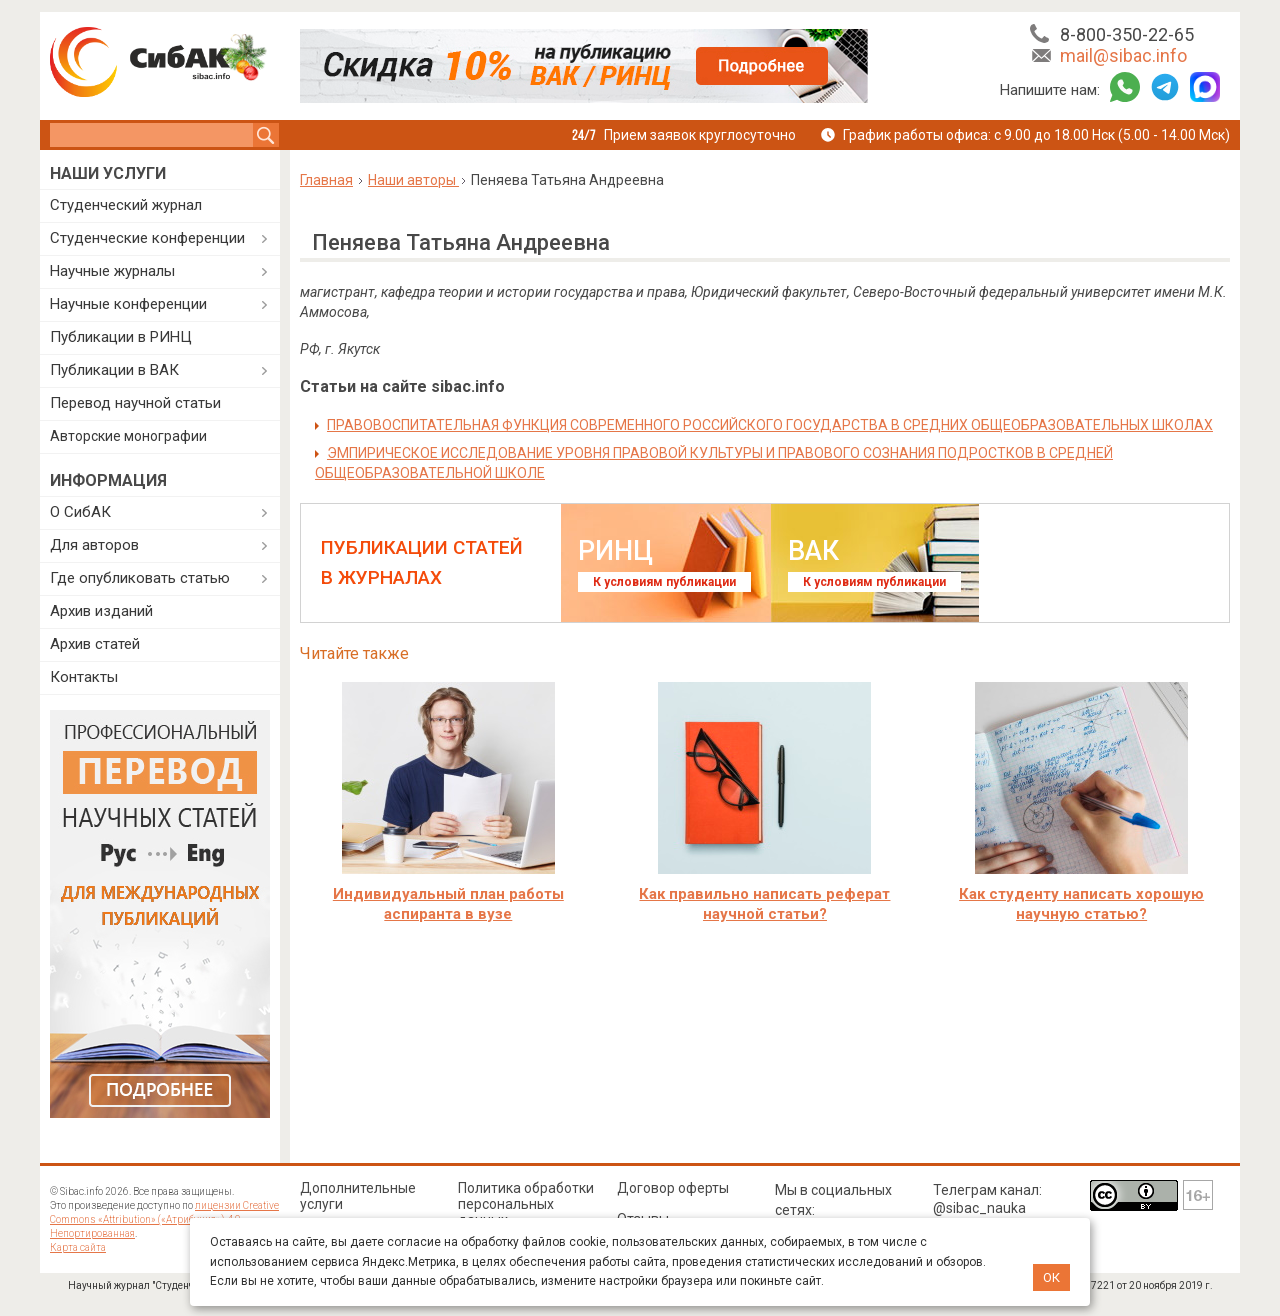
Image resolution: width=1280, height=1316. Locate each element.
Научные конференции (128, 304)
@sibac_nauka (979, 1208)
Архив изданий (101, 611)
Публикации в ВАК (114, 370)
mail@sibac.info (1123, 55)
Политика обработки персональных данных (526, 1204)
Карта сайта (78, 1247)
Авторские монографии (128, 436)
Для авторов (94, 545)
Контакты (84, 677)
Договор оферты (673, 1188)
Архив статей (95, 644)
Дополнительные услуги (358, 1196)
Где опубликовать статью (140, 578)
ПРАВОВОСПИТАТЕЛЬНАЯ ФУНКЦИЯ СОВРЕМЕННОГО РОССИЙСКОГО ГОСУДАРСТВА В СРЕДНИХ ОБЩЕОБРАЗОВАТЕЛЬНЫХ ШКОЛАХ (770, 425)
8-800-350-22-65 (1127, 34)
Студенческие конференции (147, 238)
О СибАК (80, 512)
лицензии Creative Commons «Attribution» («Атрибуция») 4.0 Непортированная (164, 1219)
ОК (1051, 1277)
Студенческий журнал (126, 205)
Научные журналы (112, 271)
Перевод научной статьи (135, 403)
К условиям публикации (664, 582)
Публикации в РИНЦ (121, 337)
